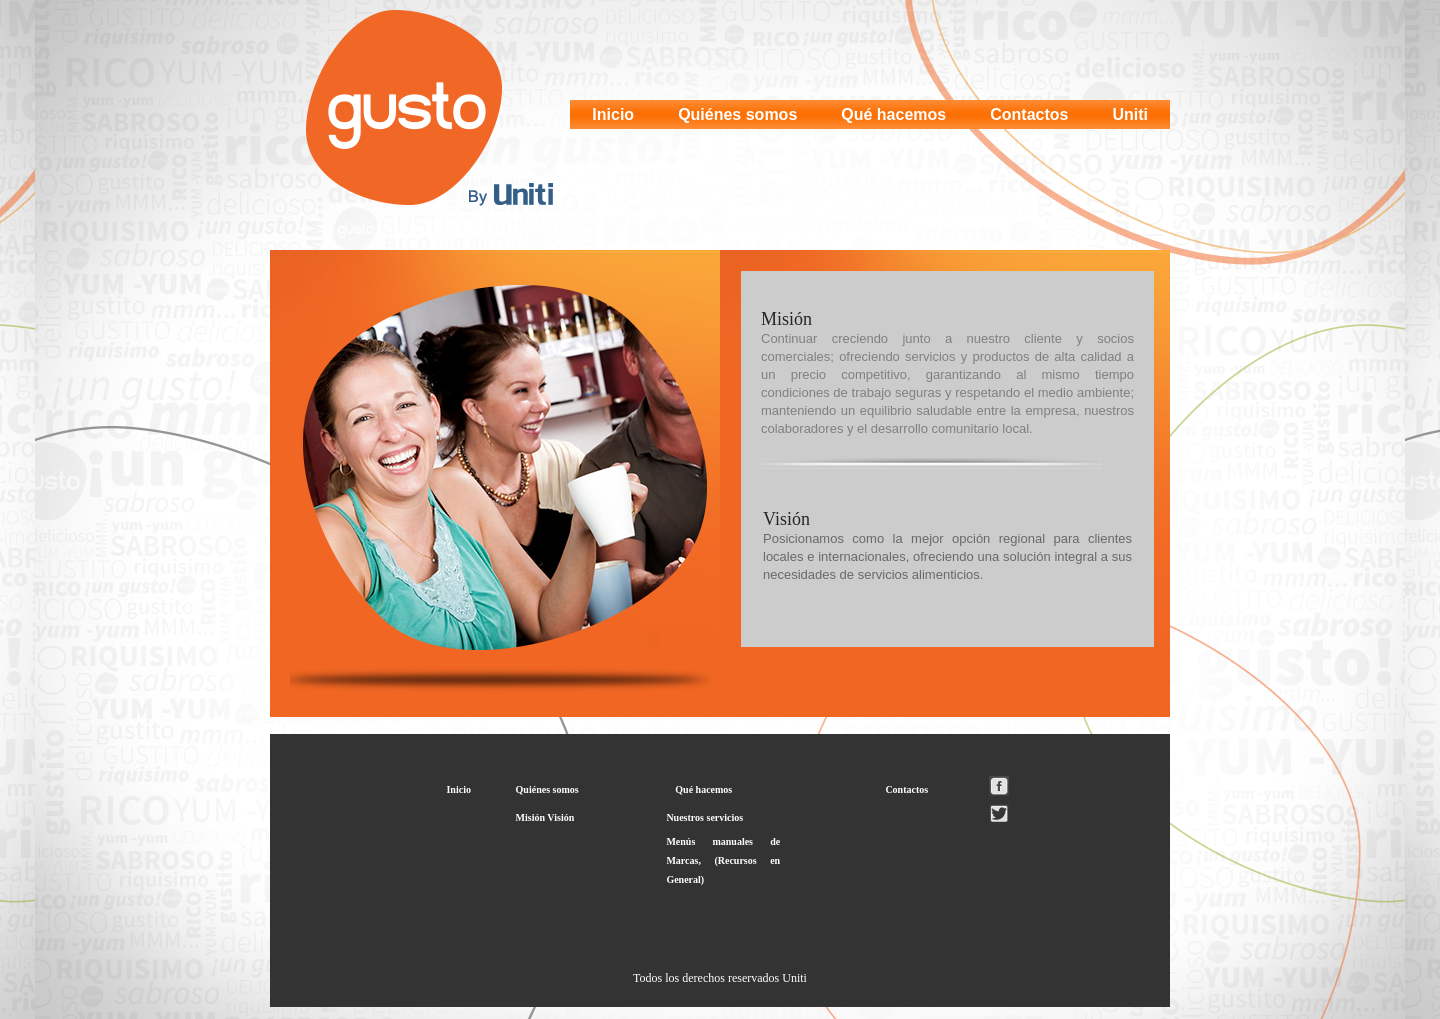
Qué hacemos (893, 114)
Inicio (613, 114)
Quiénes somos (737, 114)
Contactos (1029, 114)
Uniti (1130, 114)
